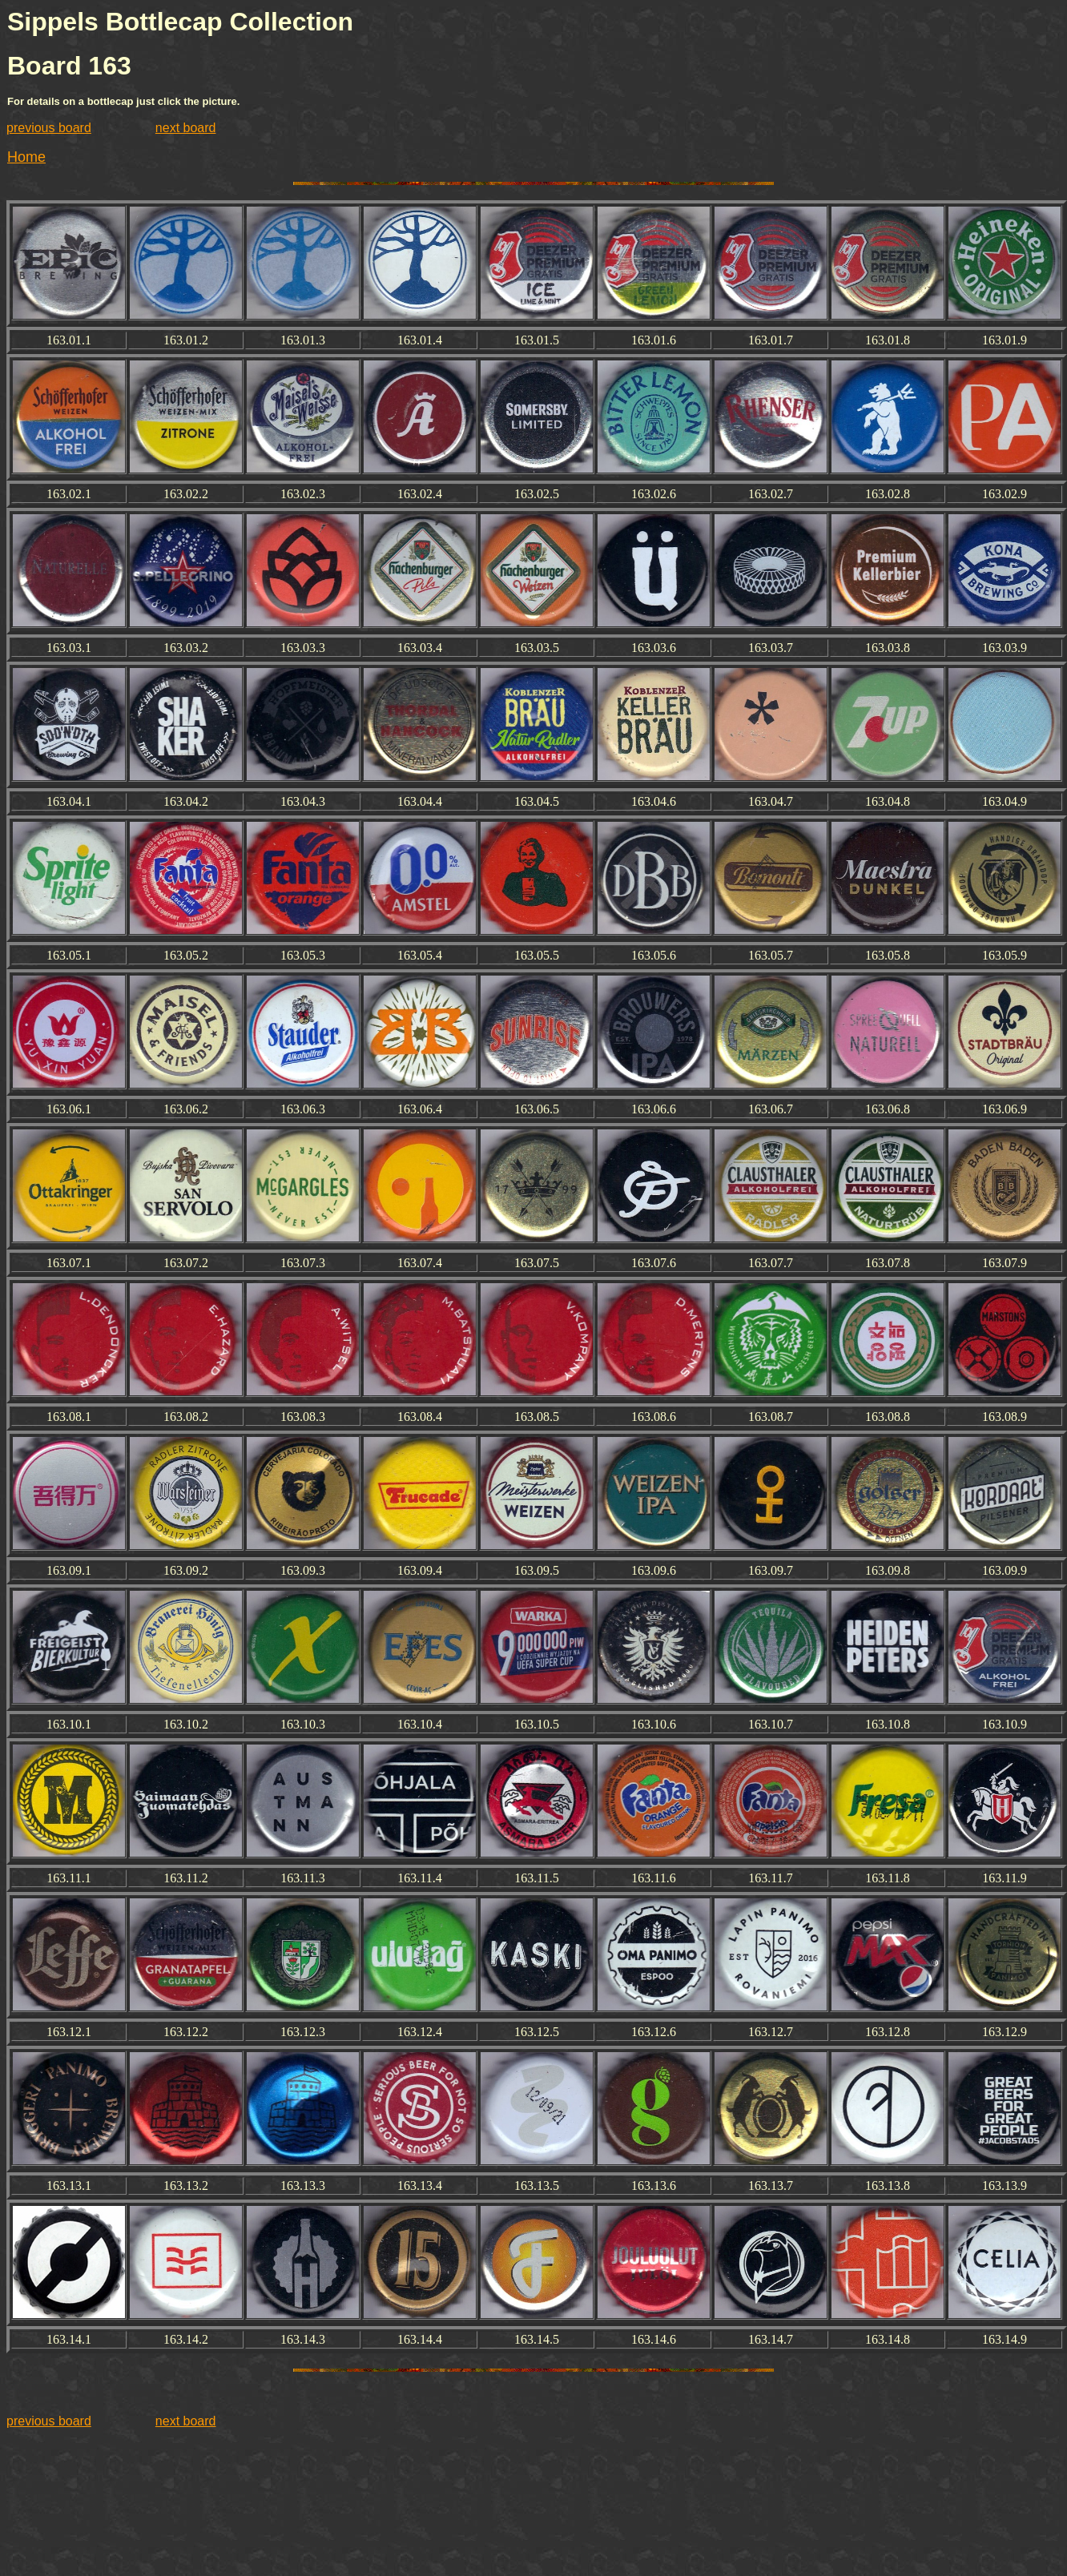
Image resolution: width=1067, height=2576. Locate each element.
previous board (48, 128)
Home (26, 157)
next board (185, 128)
